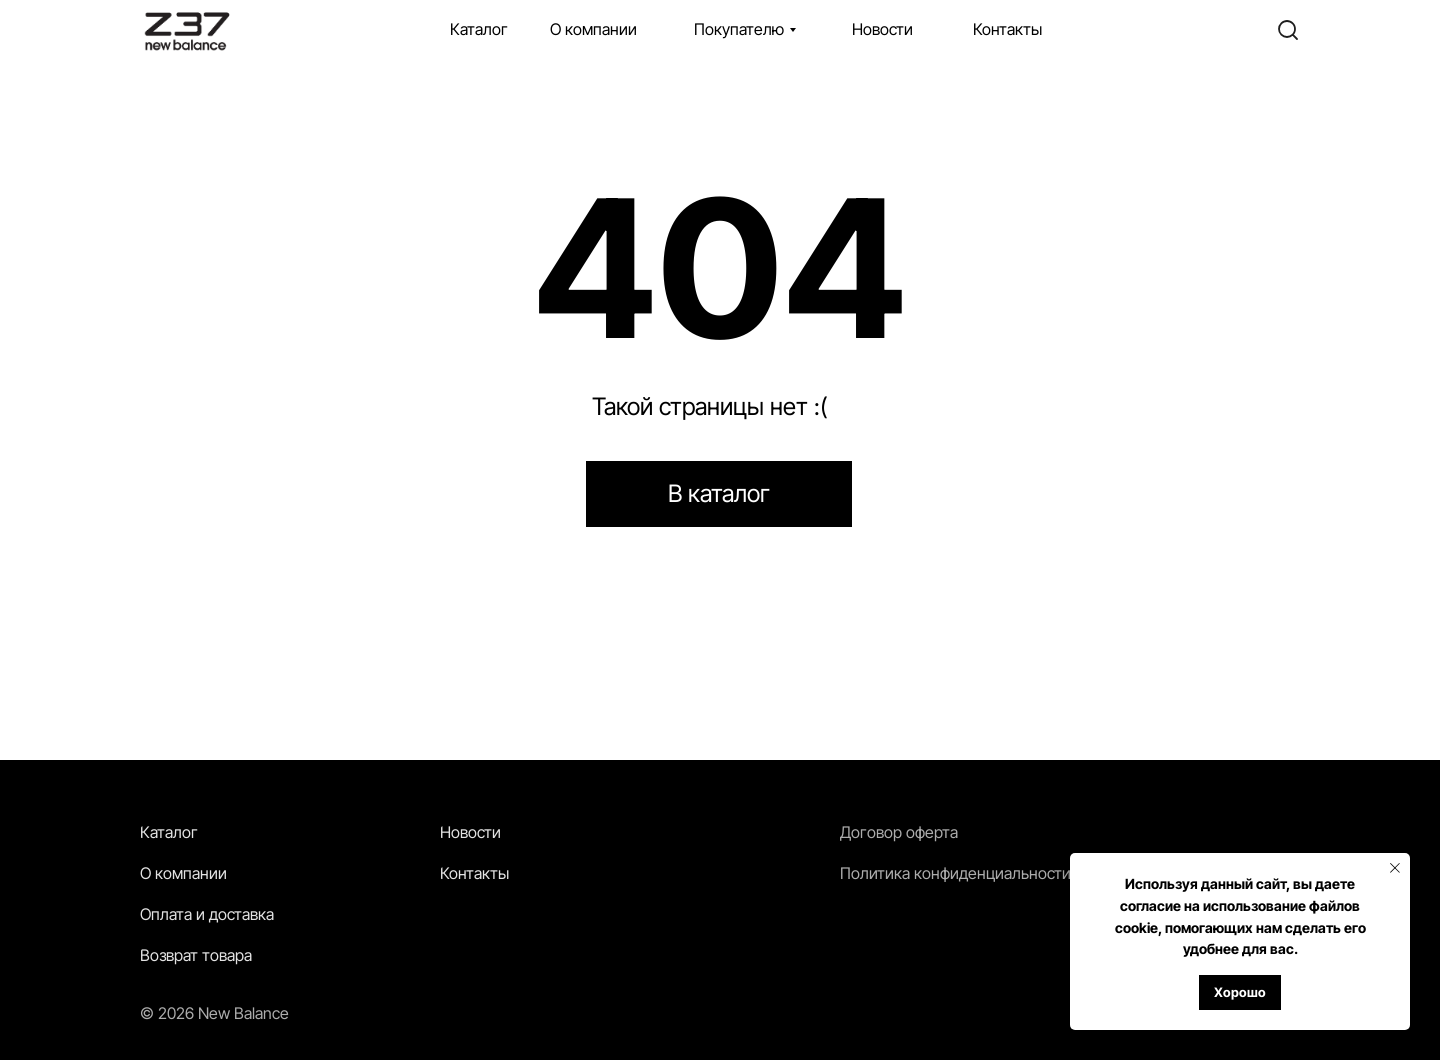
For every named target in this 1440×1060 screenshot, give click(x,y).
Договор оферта (899, 832)
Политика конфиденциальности (955, 873)
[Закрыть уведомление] (1395, 868)
